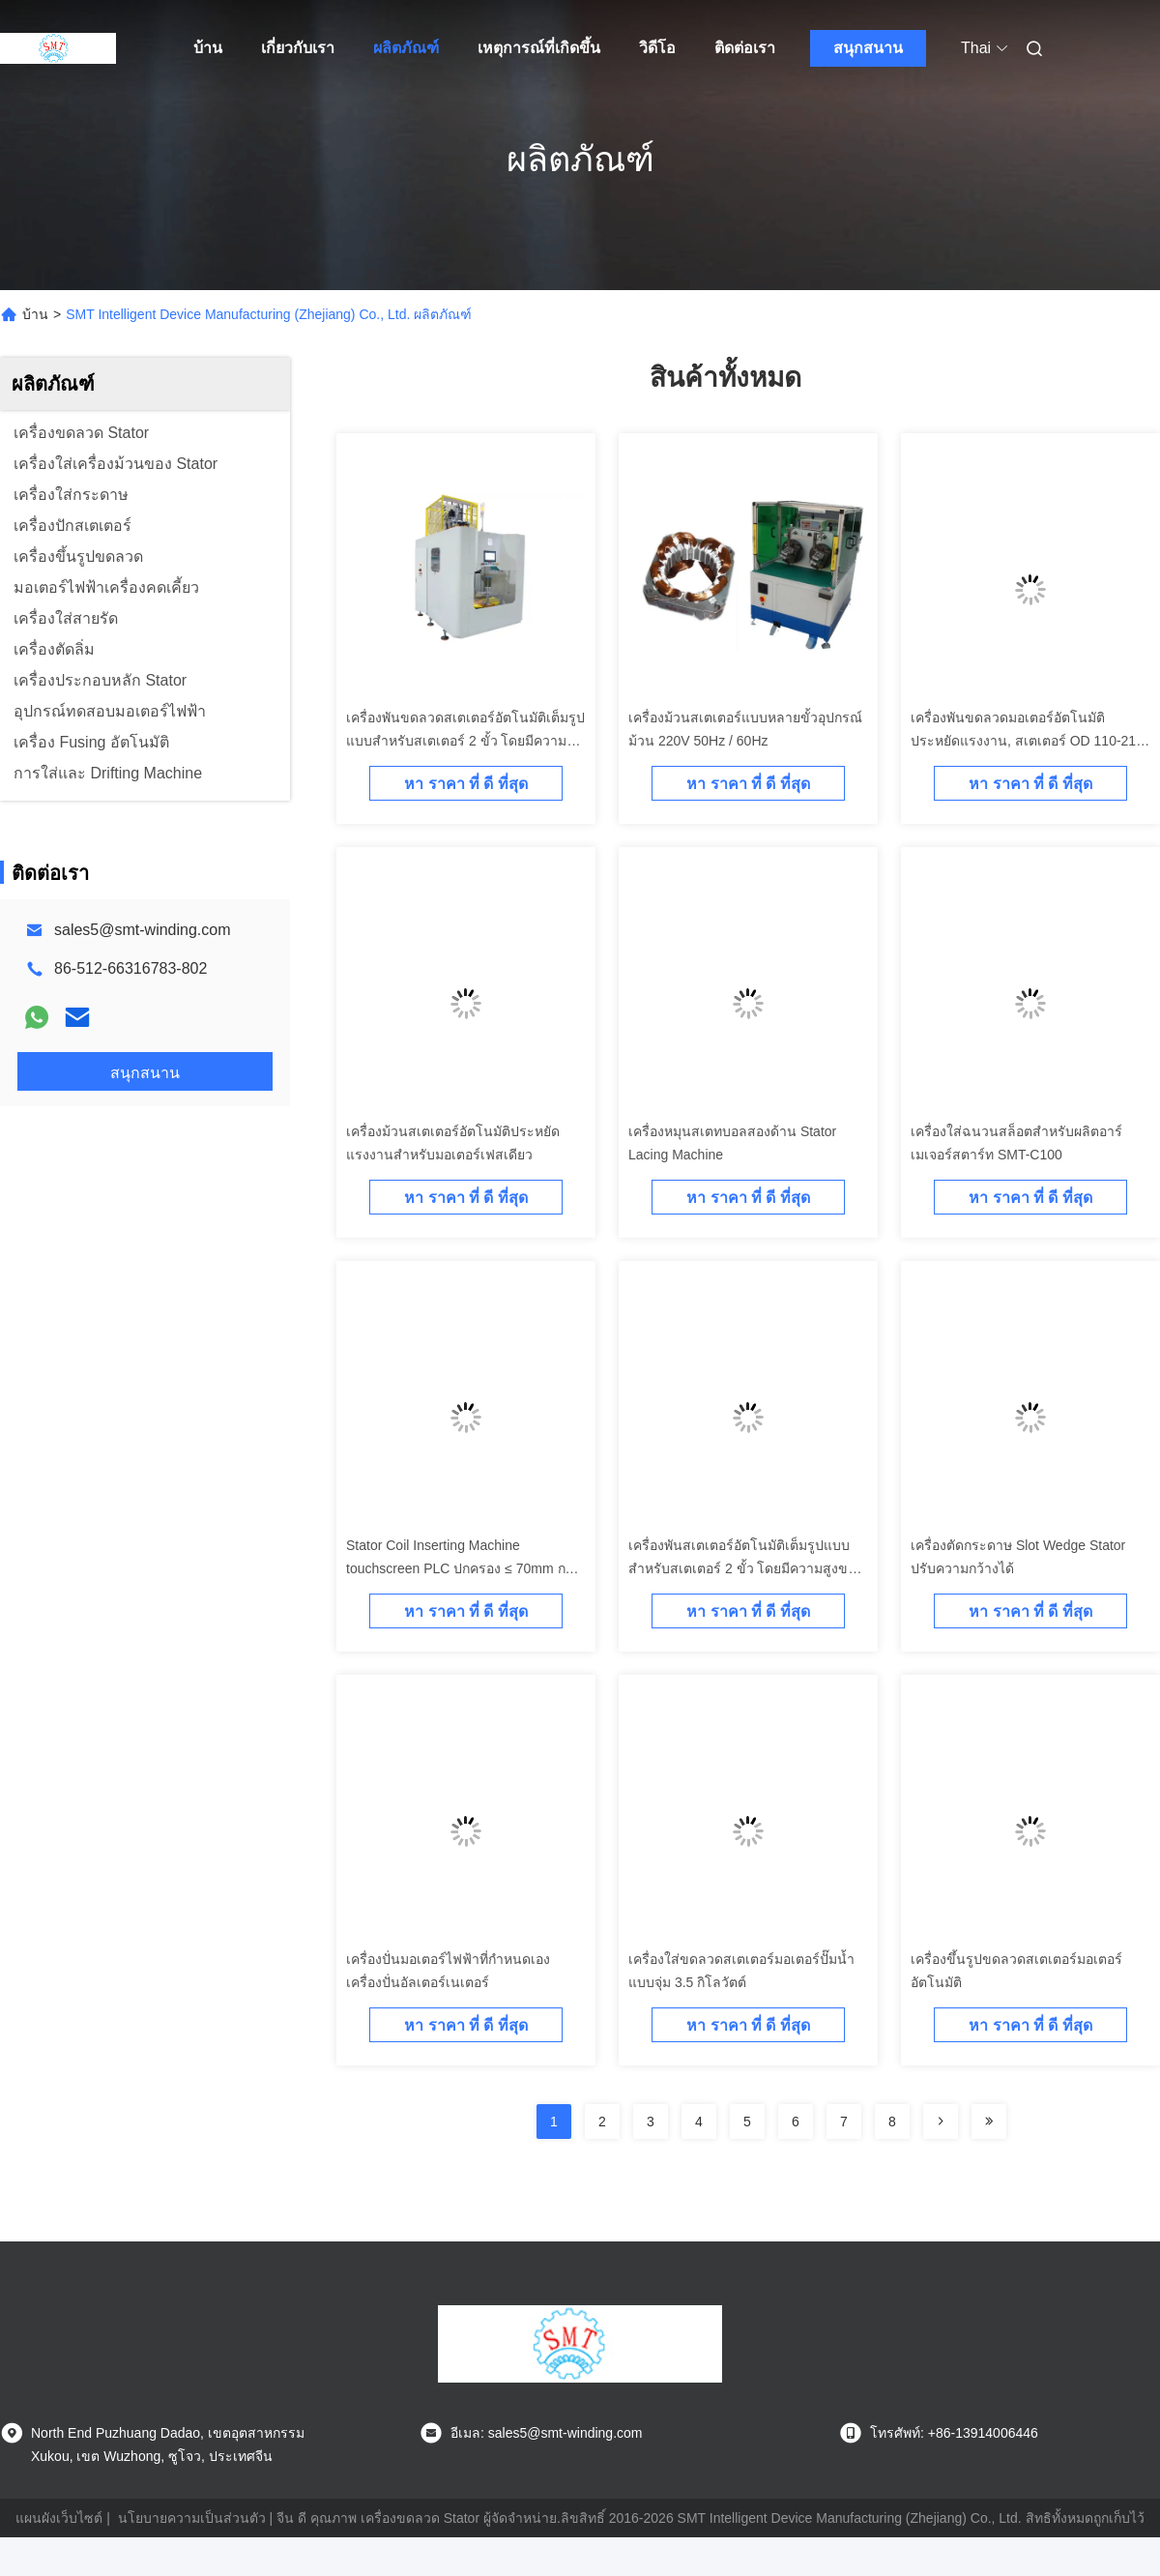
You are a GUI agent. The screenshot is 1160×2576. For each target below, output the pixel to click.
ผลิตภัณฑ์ (406, 48)
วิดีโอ (657, 48)
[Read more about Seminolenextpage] (940, 2121)
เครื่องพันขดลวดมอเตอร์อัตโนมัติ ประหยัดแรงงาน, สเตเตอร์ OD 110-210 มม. (1027, 741)
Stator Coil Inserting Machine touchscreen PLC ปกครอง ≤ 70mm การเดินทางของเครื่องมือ (463, 1568)
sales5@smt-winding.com (142, 930)
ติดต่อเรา (744, 48)
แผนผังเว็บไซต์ (58, 2518)
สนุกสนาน (868, 48)
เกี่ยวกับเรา (297, 48)
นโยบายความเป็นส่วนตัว (192, 2518)
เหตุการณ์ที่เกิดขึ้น (539, 48)
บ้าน (207, 48)
